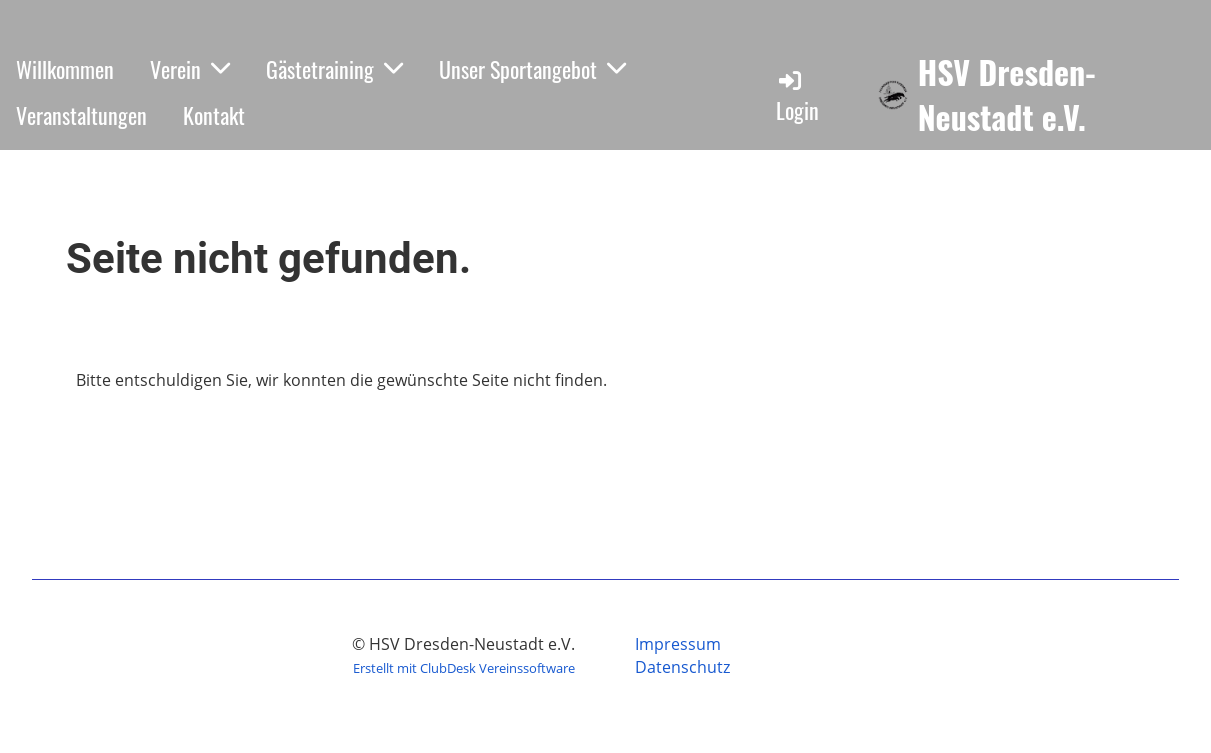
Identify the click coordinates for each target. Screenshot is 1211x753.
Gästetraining (334, 69)
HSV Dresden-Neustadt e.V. (1007, 95)
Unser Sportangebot (532, 69)
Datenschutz (682, 667)
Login (797, 96)
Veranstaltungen (81, 115)
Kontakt (214, 115)
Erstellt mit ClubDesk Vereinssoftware (464, 668)
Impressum (678, 644)
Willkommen (65, 69)
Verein (190, 69)
